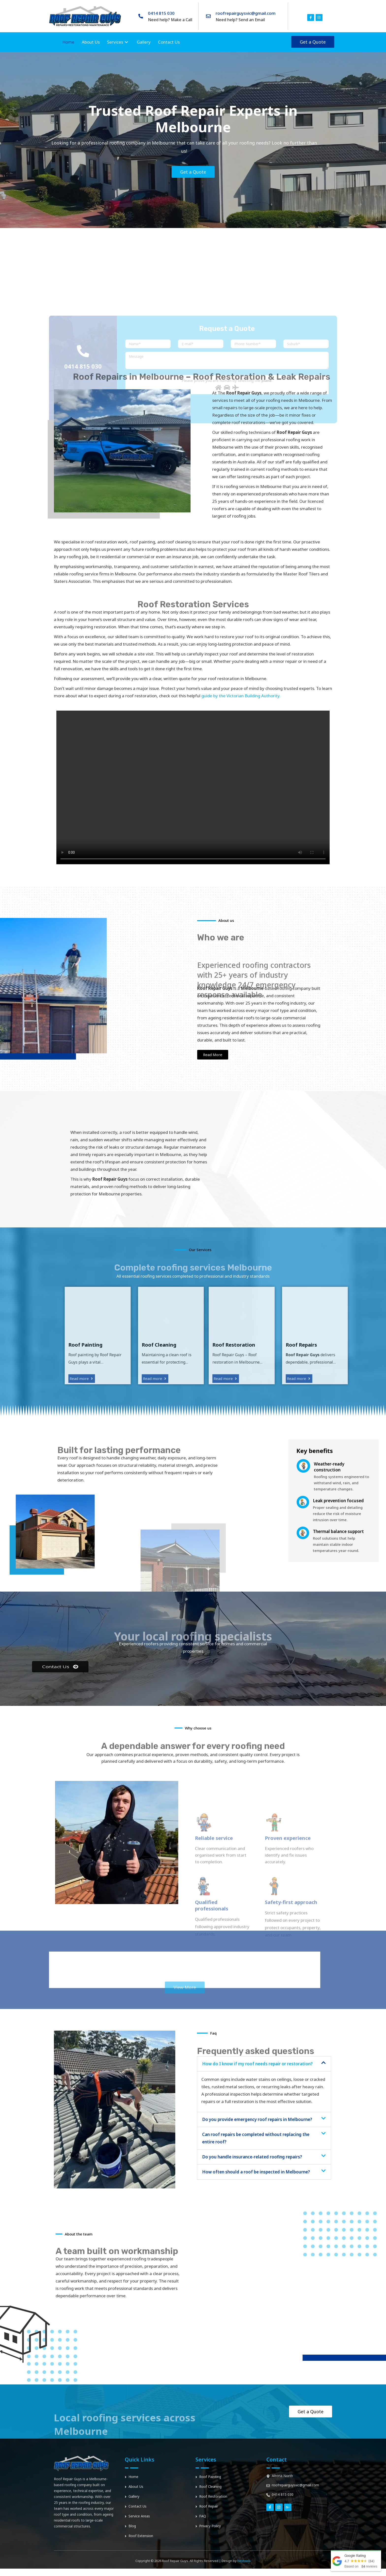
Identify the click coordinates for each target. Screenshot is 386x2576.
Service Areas (139, 2516)
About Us (91, 42)
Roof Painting (210, 2476)
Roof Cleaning (210, 2486)
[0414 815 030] (140, 16)
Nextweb (244, 2561)
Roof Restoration (213, 2496)
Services (118, 42)
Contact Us (169, 42)
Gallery (144, 42)
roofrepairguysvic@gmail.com (245, 13)
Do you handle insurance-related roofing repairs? (252, 2157)
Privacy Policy (210, 2526)
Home (68, 42)
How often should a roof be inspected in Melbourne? (256, 2172)
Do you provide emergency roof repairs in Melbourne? (257, 2119)
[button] (264, 2063)
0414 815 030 (161, 13)
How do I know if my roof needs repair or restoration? (257, 2064)
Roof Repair (208, 2506)
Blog (132, 2526)
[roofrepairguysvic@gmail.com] (208, 16)
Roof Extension (141, 2535)
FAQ (202, 2516)
